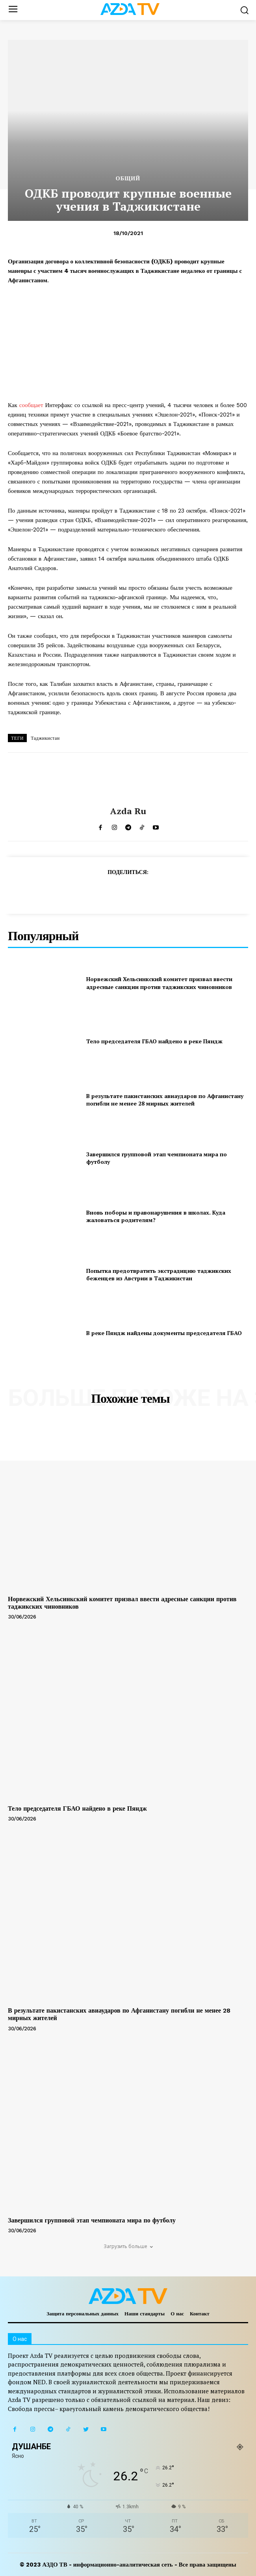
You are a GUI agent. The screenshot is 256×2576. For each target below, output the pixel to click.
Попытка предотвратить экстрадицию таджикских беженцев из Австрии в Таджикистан (158, 1274)
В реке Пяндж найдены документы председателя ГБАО (164, 1333)
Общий (128, 178)
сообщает (31, 405)
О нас (177, 2314)
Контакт (200, 2314)
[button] (244, 10)
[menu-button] (12, 10)
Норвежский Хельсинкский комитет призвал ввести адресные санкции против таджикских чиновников (159, 983)
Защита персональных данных (82, 2314)
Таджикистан (45, 738)
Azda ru (128, 811)
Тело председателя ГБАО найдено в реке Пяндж (154, 1041)
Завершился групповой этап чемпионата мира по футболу (156, 1158)
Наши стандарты (144, 2314)
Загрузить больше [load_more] (128, 2246)
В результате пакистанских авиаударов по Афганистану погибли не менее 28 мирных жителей (164, 1099)
